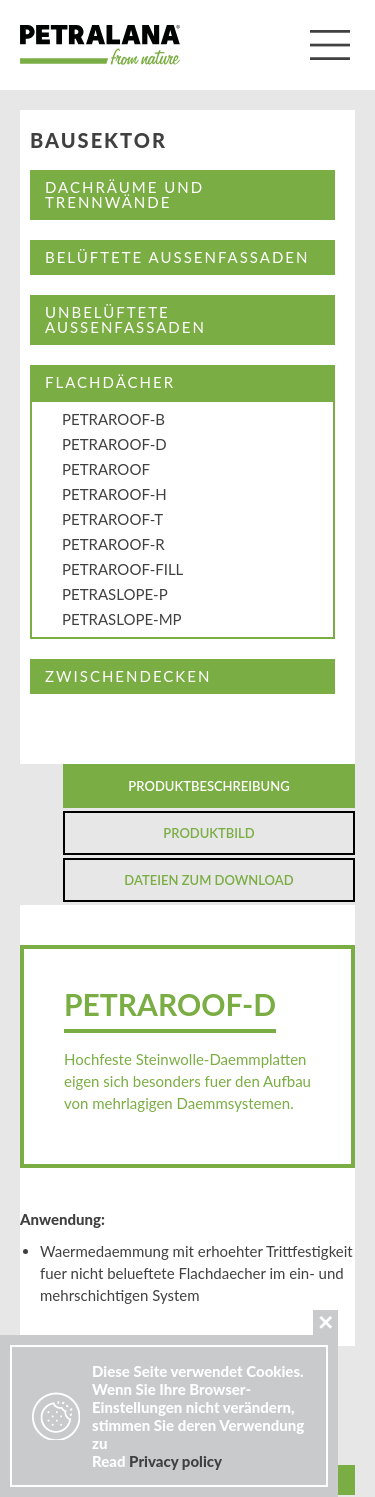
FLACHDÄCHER (110, 382)
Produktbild (208, 833)
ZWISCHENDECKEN (128, 676)
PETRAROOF (106, 469)
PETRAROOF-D (114, 444)
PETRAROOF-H (114, 494)
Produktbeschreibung (208, 786)
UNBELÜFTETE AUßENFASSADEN (125, 319)
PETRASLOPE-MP (122, 619)
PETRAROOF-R (113, 544)
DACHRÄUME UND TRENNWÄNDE (124, 194)
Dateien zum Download (208, 880)
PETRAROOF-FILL (122, 569)
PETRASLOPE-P (115, 594)
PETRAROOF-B (113, 419)
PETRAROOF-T (112, 519)
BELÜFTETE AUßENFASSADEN (177, 257)
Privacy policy (175, 1461)
